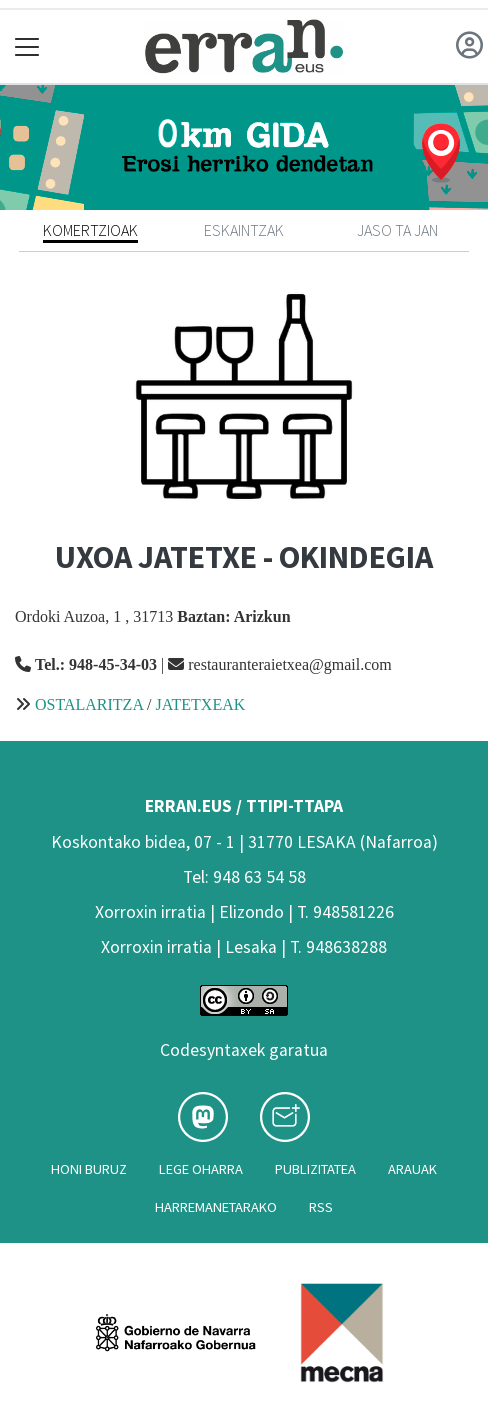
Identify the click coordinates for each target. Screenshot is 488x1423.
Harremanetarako (216, 1207)
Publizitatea (315, 1169)
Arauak (412, 1169)
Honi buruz (89, 1169)
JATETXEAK (201, 704)
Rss (321, 1207)
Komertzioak (90, 230)
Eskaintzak (244, 230)
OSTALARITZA (89, 704)
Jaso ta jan (397, 230)
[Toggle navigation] (27, 46)
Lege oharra (201, 1169)
